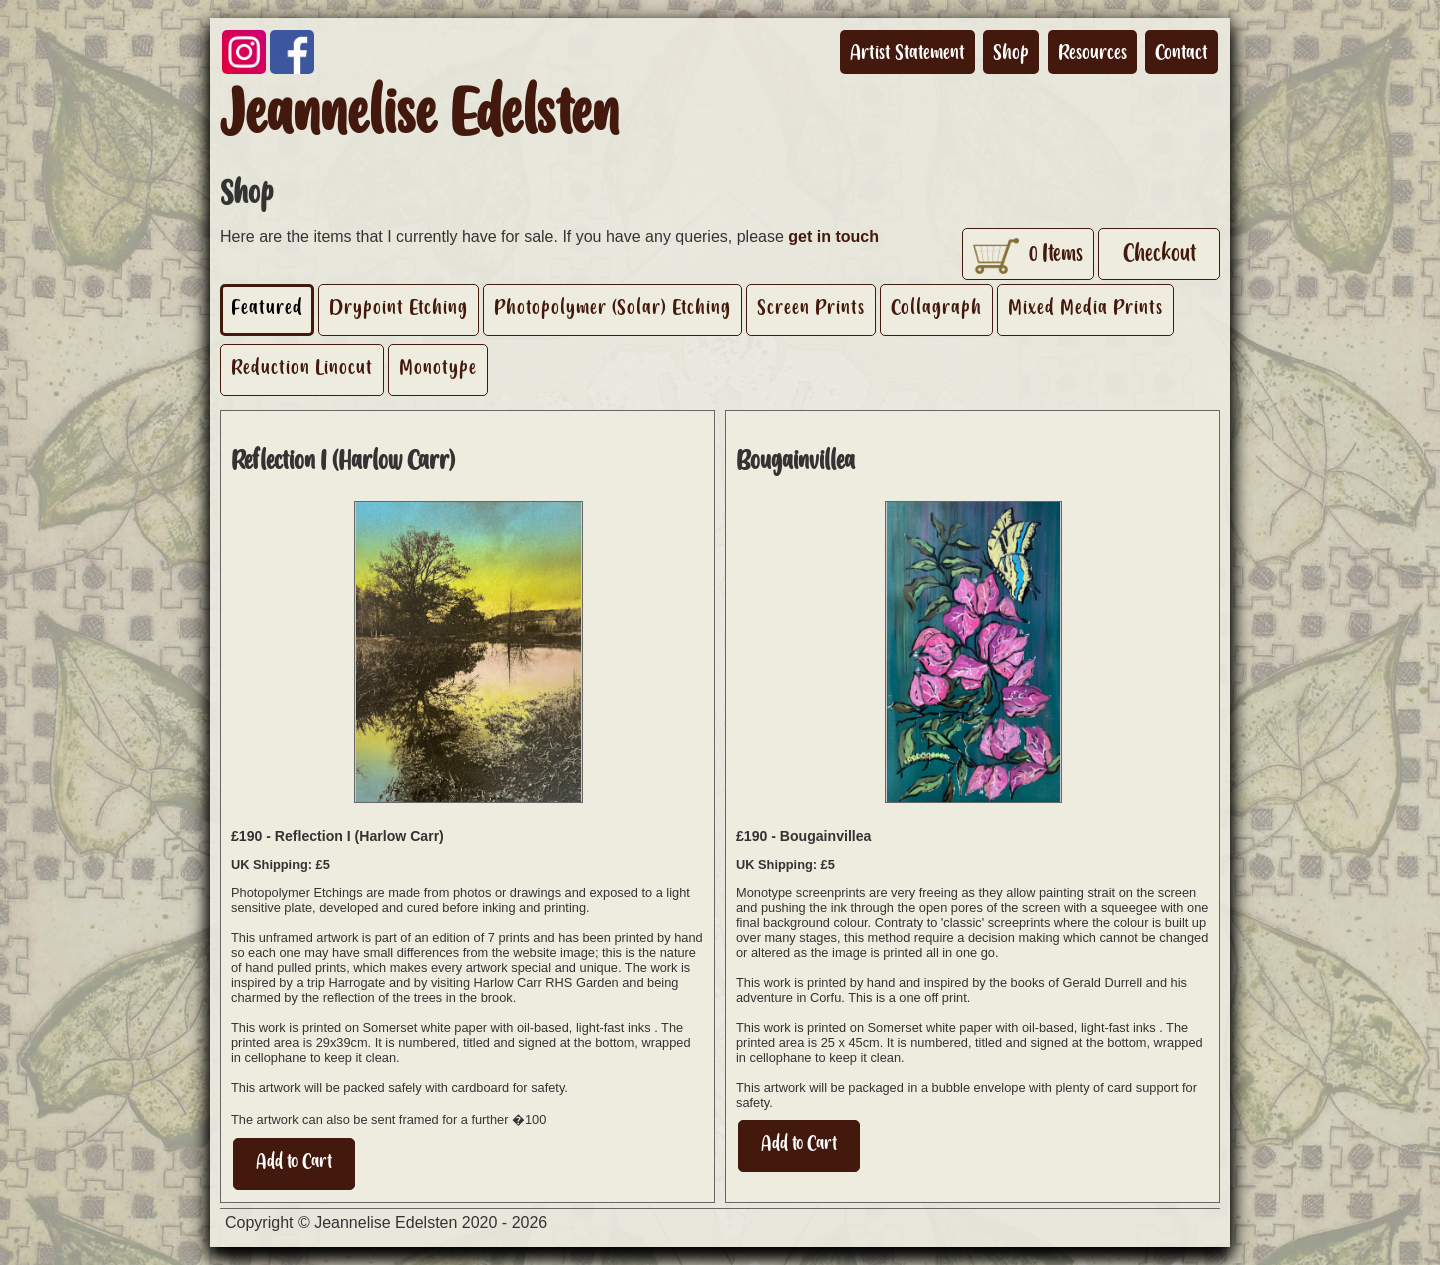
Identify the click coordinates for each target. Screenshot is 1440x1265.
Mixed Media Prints (1085, 307)
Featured (267, 307)
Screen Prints (811, 307)
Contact (1181, 52)
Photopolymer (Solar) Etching (612, 307)
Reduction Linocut (302, 367)
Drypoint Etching (398, 307)
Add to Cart (294, 1161)
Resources (1092, 52)
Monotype (438, 367)
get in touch (833, 236)
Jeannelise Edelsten (419, 113)
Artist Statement (907, 52)
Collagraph (936, 307)
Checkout (1159, 253)
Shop (1011, 52)
